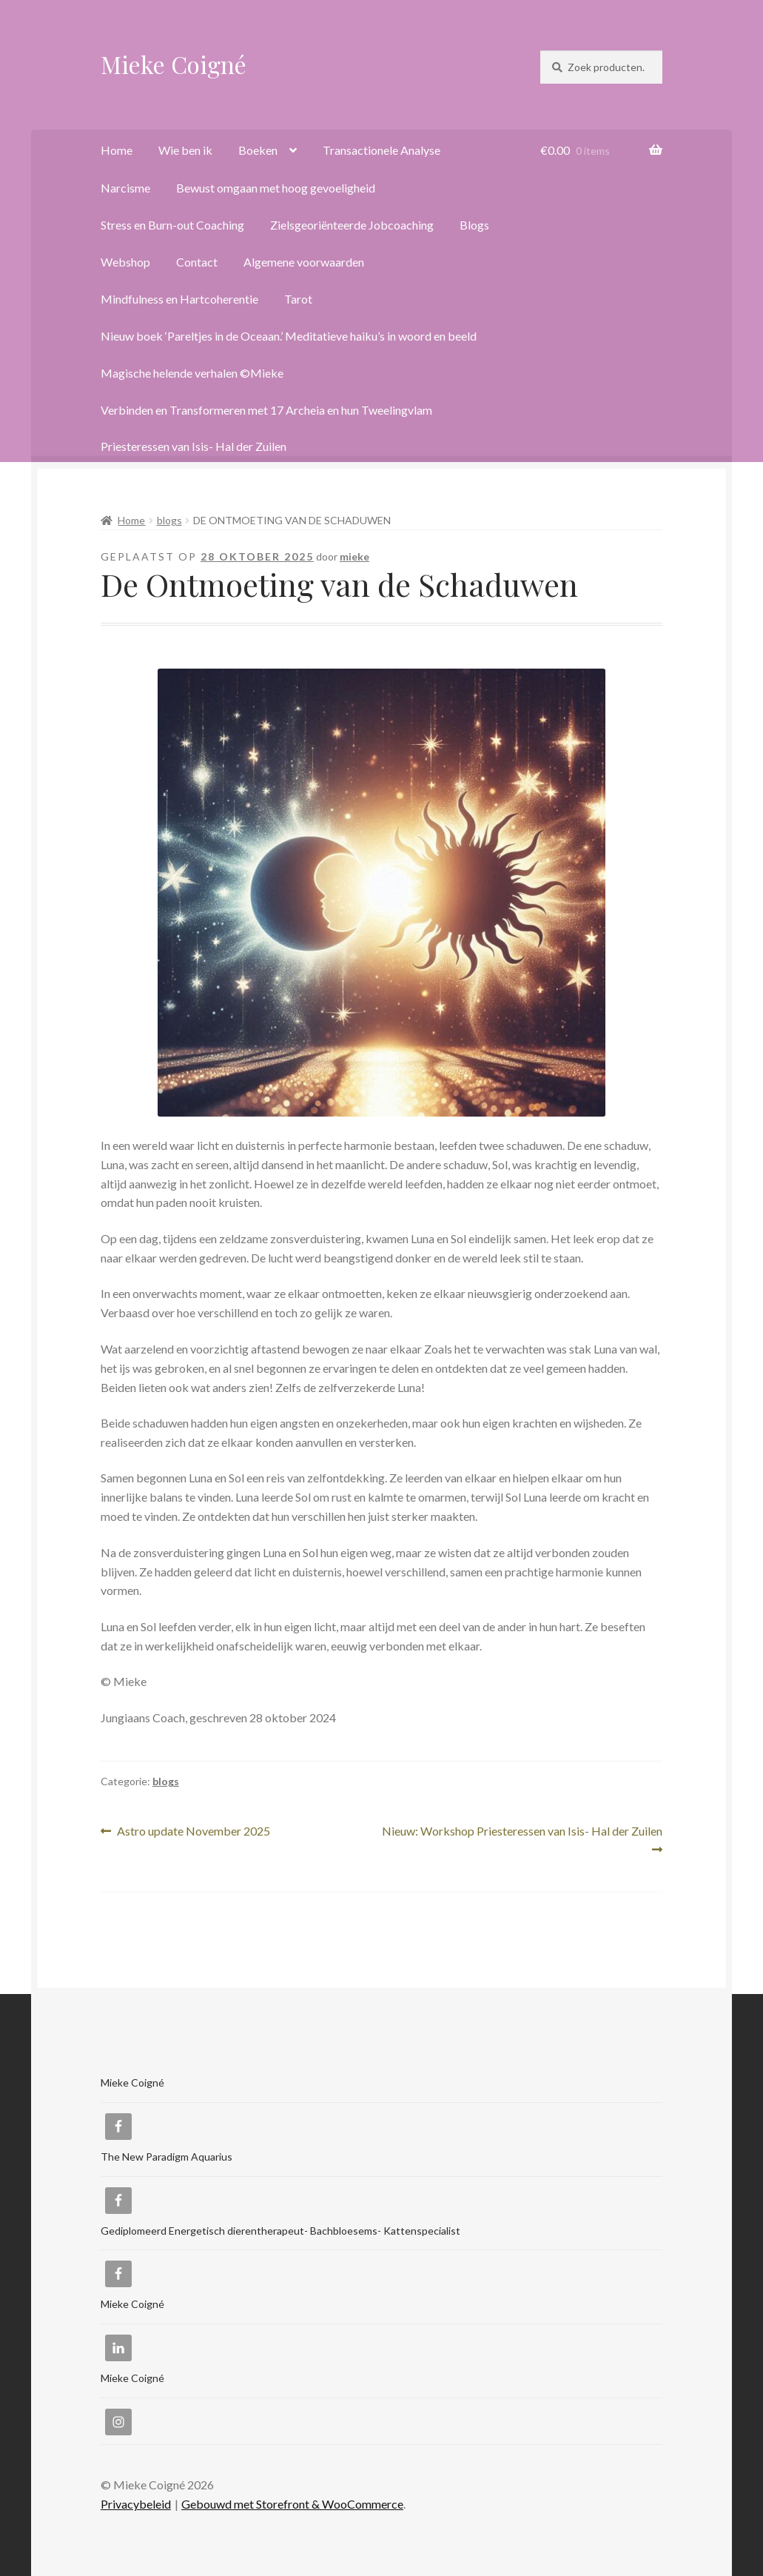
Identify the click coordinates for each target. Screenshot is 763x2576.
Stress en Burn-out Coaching (172, 225)
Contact (197, 262)
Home (116, 150)
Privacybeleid (136, 2504)
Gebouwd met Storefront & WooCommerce (292, 2504)
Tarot (298, 299)
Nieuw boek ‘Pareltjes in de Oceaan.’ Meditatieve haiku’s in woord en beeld (289, 336)
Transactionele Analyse (381, 150)
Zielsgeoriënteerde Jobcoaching (352, 225)
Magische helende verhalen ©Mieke (192, 373)
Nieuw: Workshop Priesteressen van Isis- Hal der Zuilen (522, 1838)
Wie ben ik (185, 150)
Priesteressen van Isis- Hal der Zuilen (193, 446)
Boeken (258, 150)
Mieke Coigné (173, 64)
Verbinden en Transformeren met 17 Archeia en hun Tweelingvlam (266, 410)
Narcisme (125, 188)
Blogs (474, 225)
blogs (169, 520)
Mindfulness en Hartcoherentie (179, 299)
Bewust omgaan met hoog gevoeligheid (275, 188)
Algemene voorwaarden (303, 262)
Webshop (125, 262)
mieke (354, 556)
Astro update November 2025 (193, 1831)
